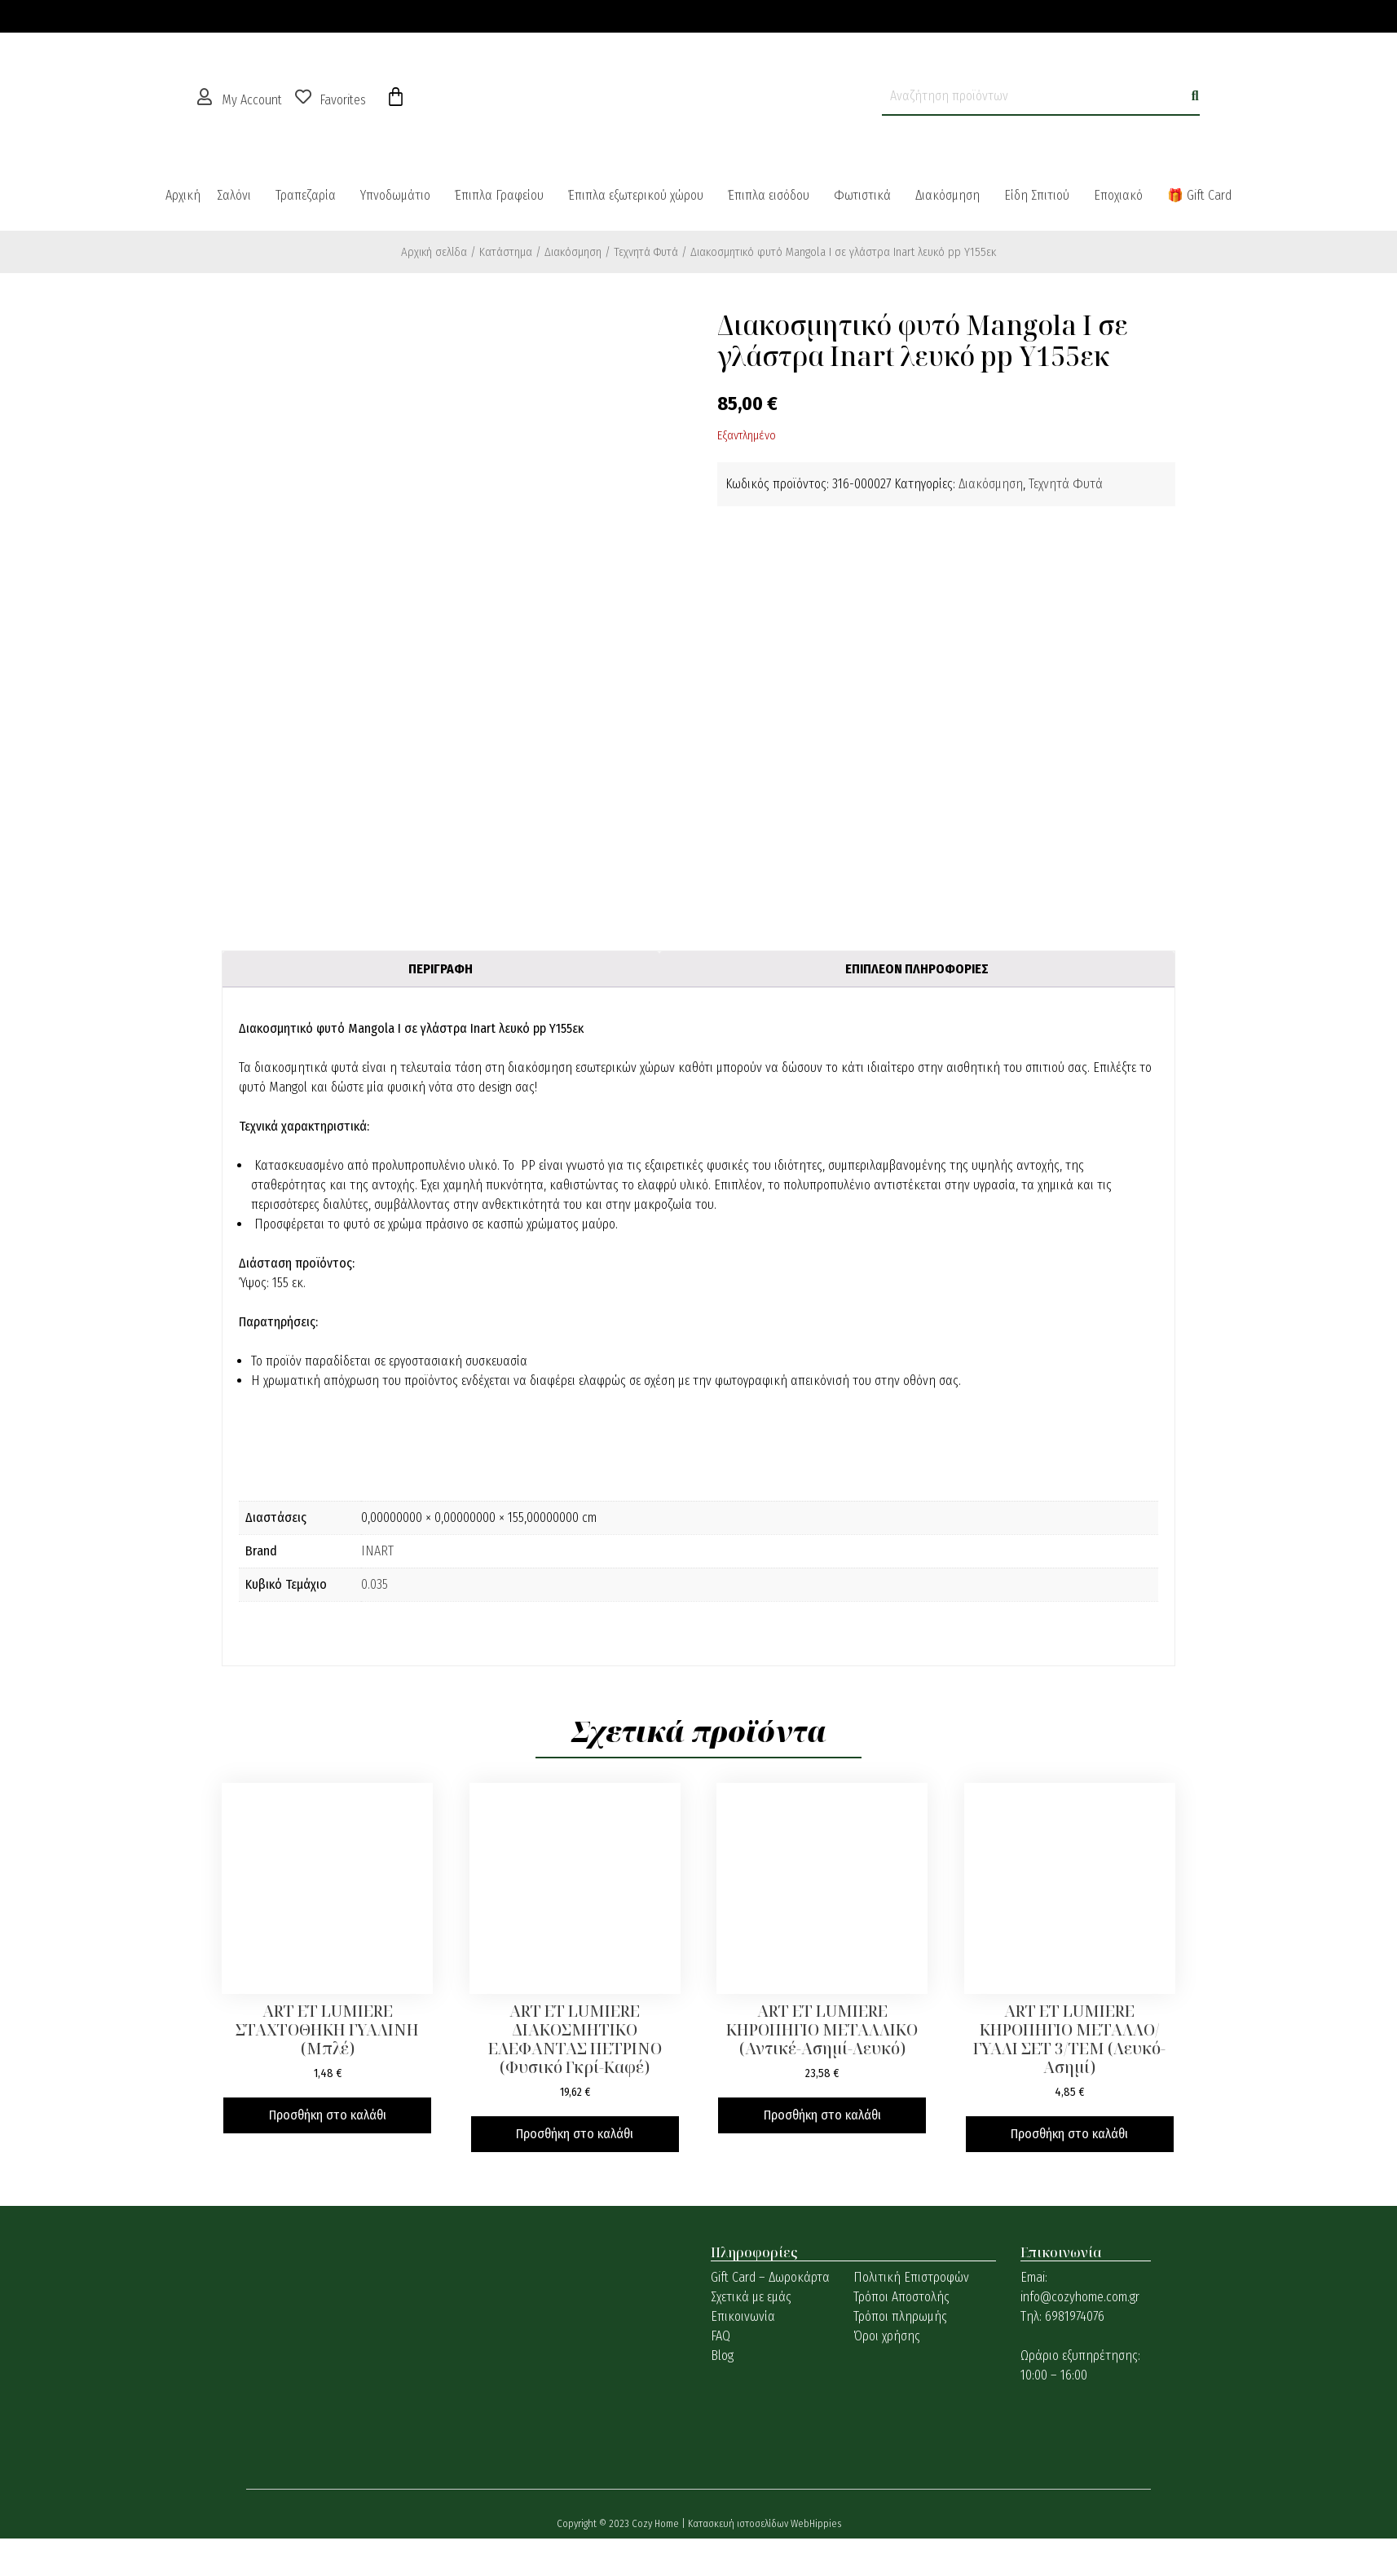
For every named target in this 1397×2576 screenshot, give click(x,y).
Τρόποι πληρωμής (900, 2316)
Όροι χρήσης (886, 2336)
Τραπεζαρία (305, 195)
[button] (238, 195)
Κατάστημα (505, 252)
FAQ (720, 2336)
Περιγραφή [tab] (440, 969)
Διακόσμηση (947, 195)
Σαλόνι (234, 195)
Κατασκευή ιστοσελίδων (739, 2523)
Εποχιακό (1118, 195)
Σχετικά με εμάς (751, 2297)
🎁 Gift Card (1199, 195)
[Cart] (395, 97)
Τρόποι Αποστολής (901, 2297)
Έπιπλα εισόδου (768, 195)
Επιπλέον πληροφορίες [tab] (917, 969)
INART (377, 1551)
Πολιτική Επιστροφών (911, 2277)
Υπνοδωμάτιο (395, 195)
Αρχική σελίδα (434, 252)
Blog (722, 2355)
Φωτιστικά (862, 195)
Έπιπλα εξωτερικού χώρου (635, 195)
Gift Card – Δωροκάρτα (770, 2277)
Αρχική (183, 195)
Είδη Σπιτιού (1036, 195)
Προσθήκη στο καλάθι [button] (327, 2115)
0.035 (374, 1584)
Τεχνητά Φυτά (646, 252)
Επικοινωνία (743, 2316)
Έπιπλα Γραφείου (499, 195)
